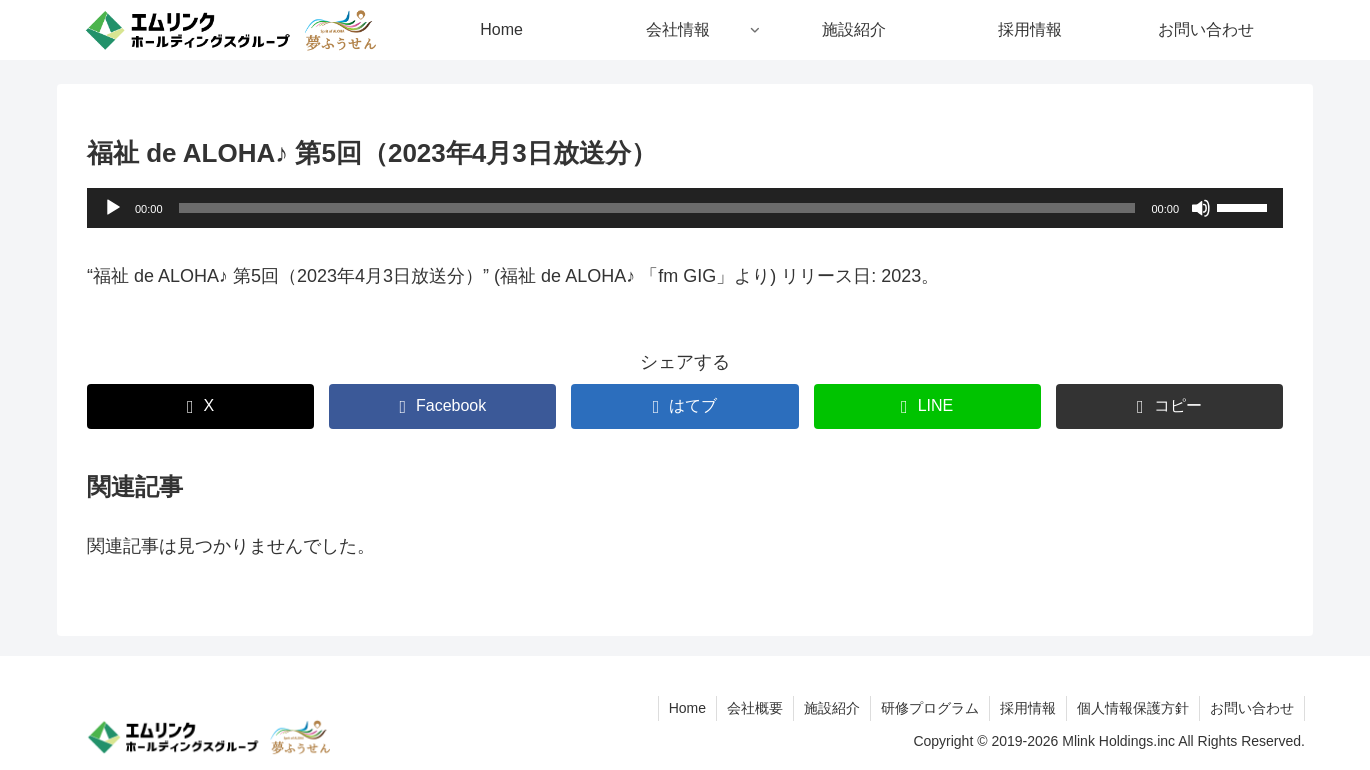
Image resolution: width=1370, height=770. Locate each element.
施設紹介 (832, 708)
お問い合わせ (1252, 708)
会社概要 (755, 708)
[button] (1169, 406)
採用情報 (1028, 708)
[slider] (657, 208)
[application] (685, 208)
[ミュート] (1201, 208)
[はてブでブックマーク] (684, 406)
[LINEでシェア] (927, 406)
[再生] (113, 208)
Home (687, 708)
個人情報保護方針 (1133, 708)
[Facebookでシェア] (442, 406)
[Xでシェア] (200, 406)
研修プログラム (930, 708)
